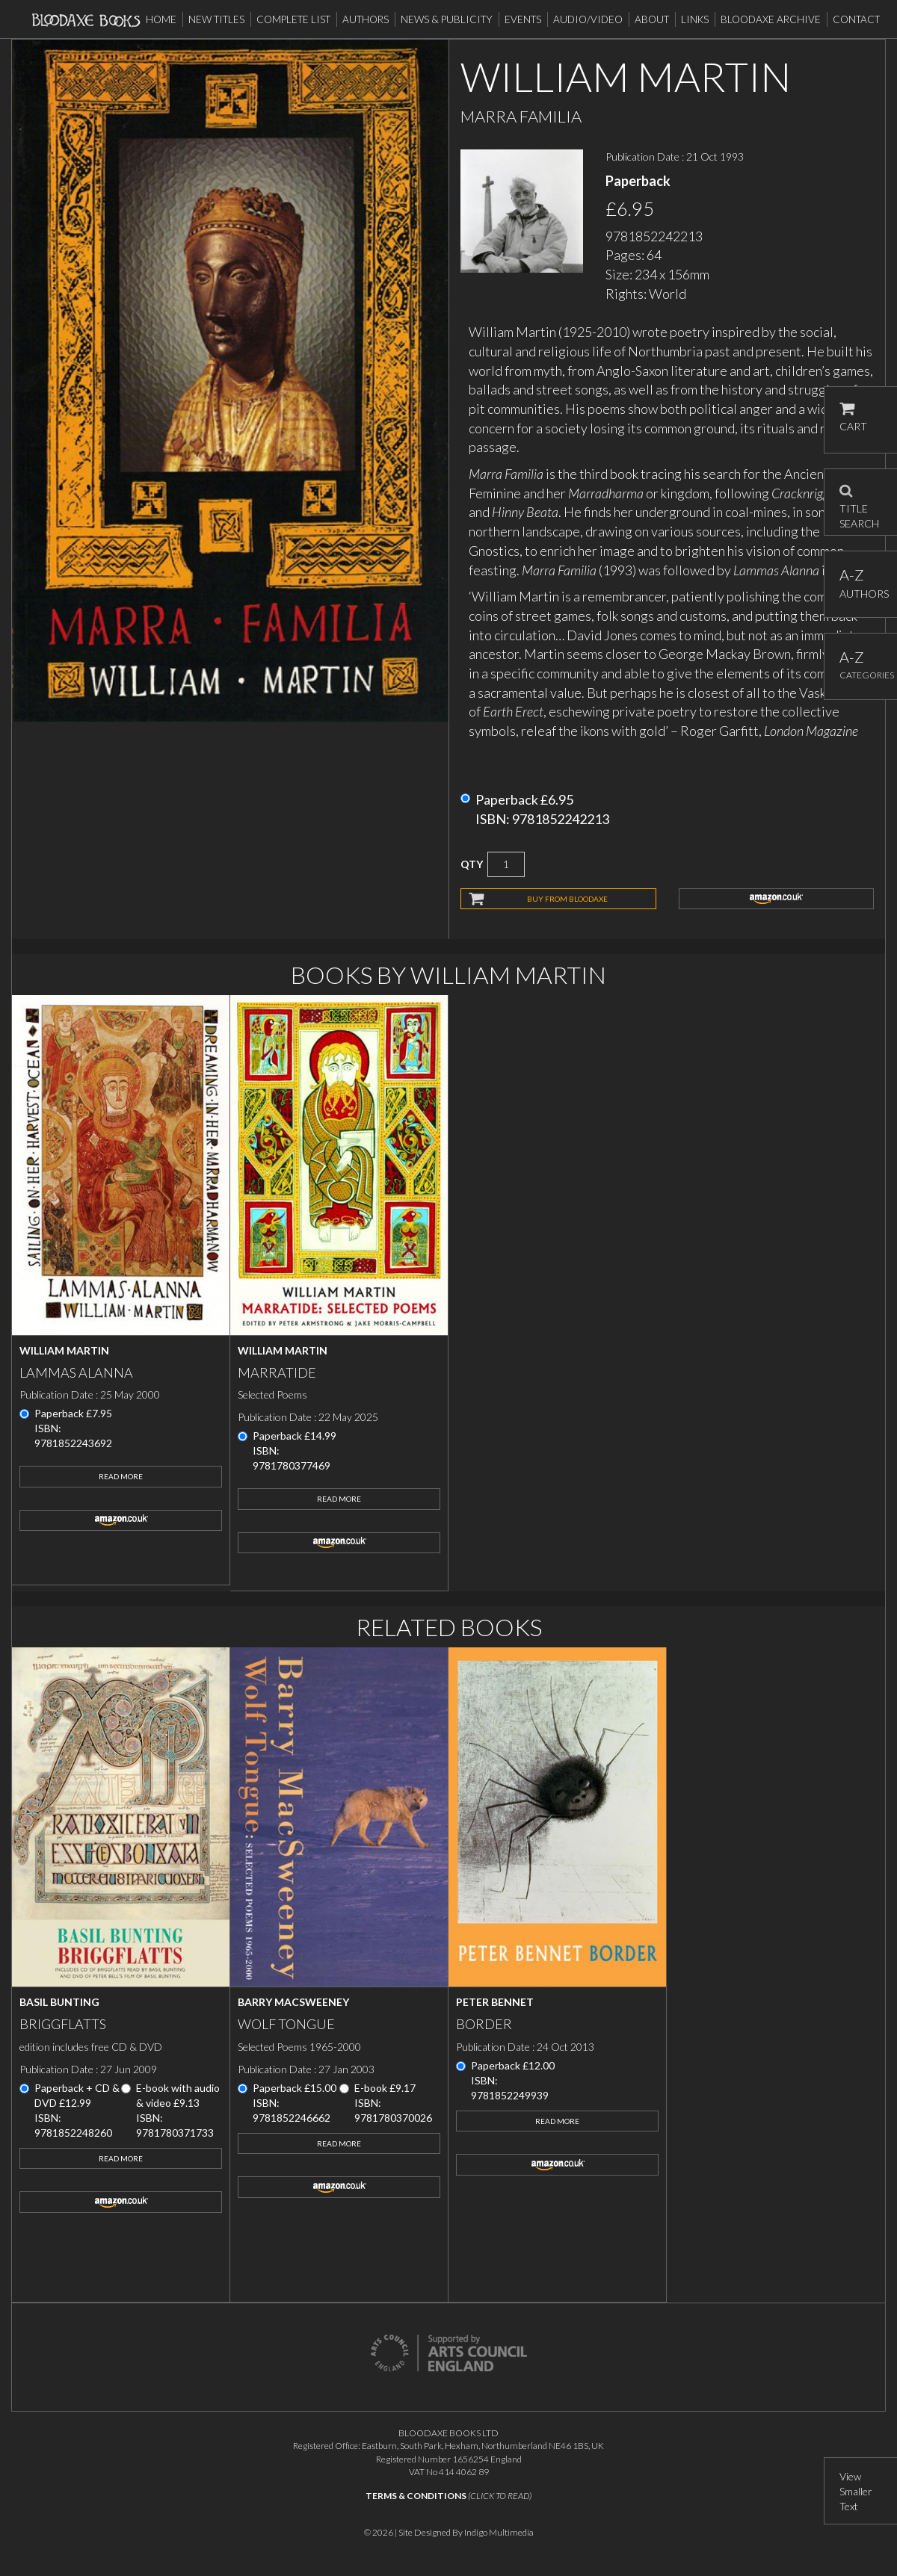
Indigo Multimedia (499, 2532)
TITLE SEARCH (859, 502)
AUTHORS (860, 583)
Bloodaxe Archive (771, 19)
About (652, 19)
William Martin (64, 1350)
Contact (856, 19)
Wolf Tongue (286, 2024)
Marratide (277, 1372)
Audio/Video (588, 19)
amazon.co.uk (777, 898)
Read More (121, 1476)
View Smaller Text (855, 2491)
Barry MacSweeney (293, 2002)
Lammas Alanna (76, 1372)
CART (853, 417)
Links (695, 19)
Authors (365, 19)
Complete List (293, 19)
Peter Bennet (495, 2002)
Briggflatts (62, 2024)
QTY (471, 864)
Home (161, 19)
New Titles (216, 19)
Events (523, 19)
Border (484, 2024)
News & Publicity (447, 19)
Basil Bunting (59, 2002)
